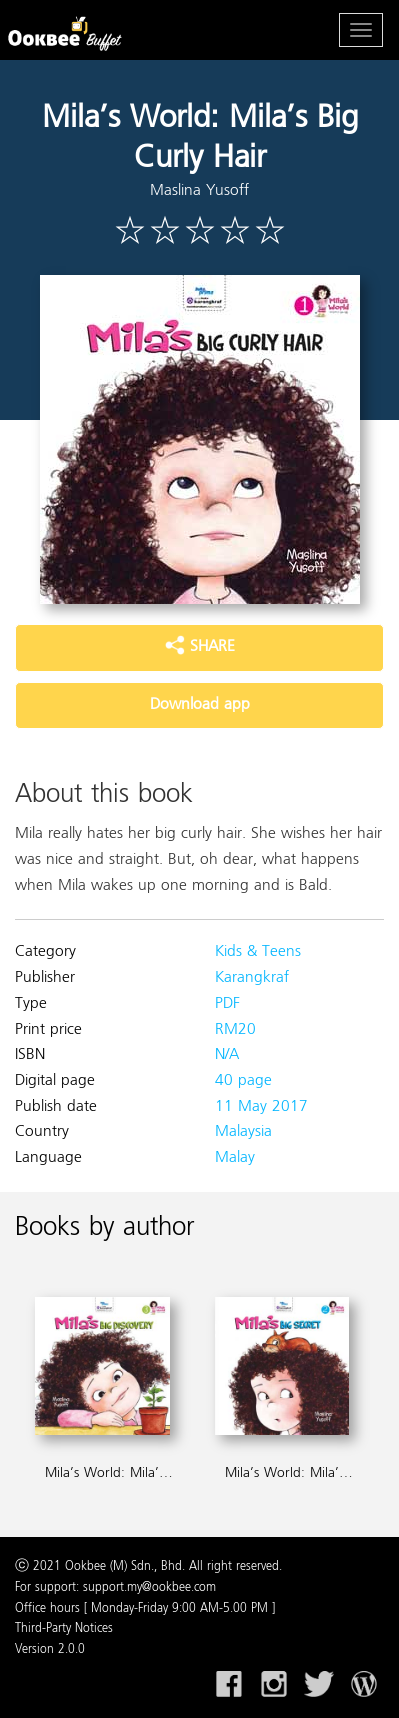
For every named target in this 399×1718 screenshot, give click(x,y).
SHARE (200, 647)
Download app (200, 705)
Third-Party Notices (64, 1629)
